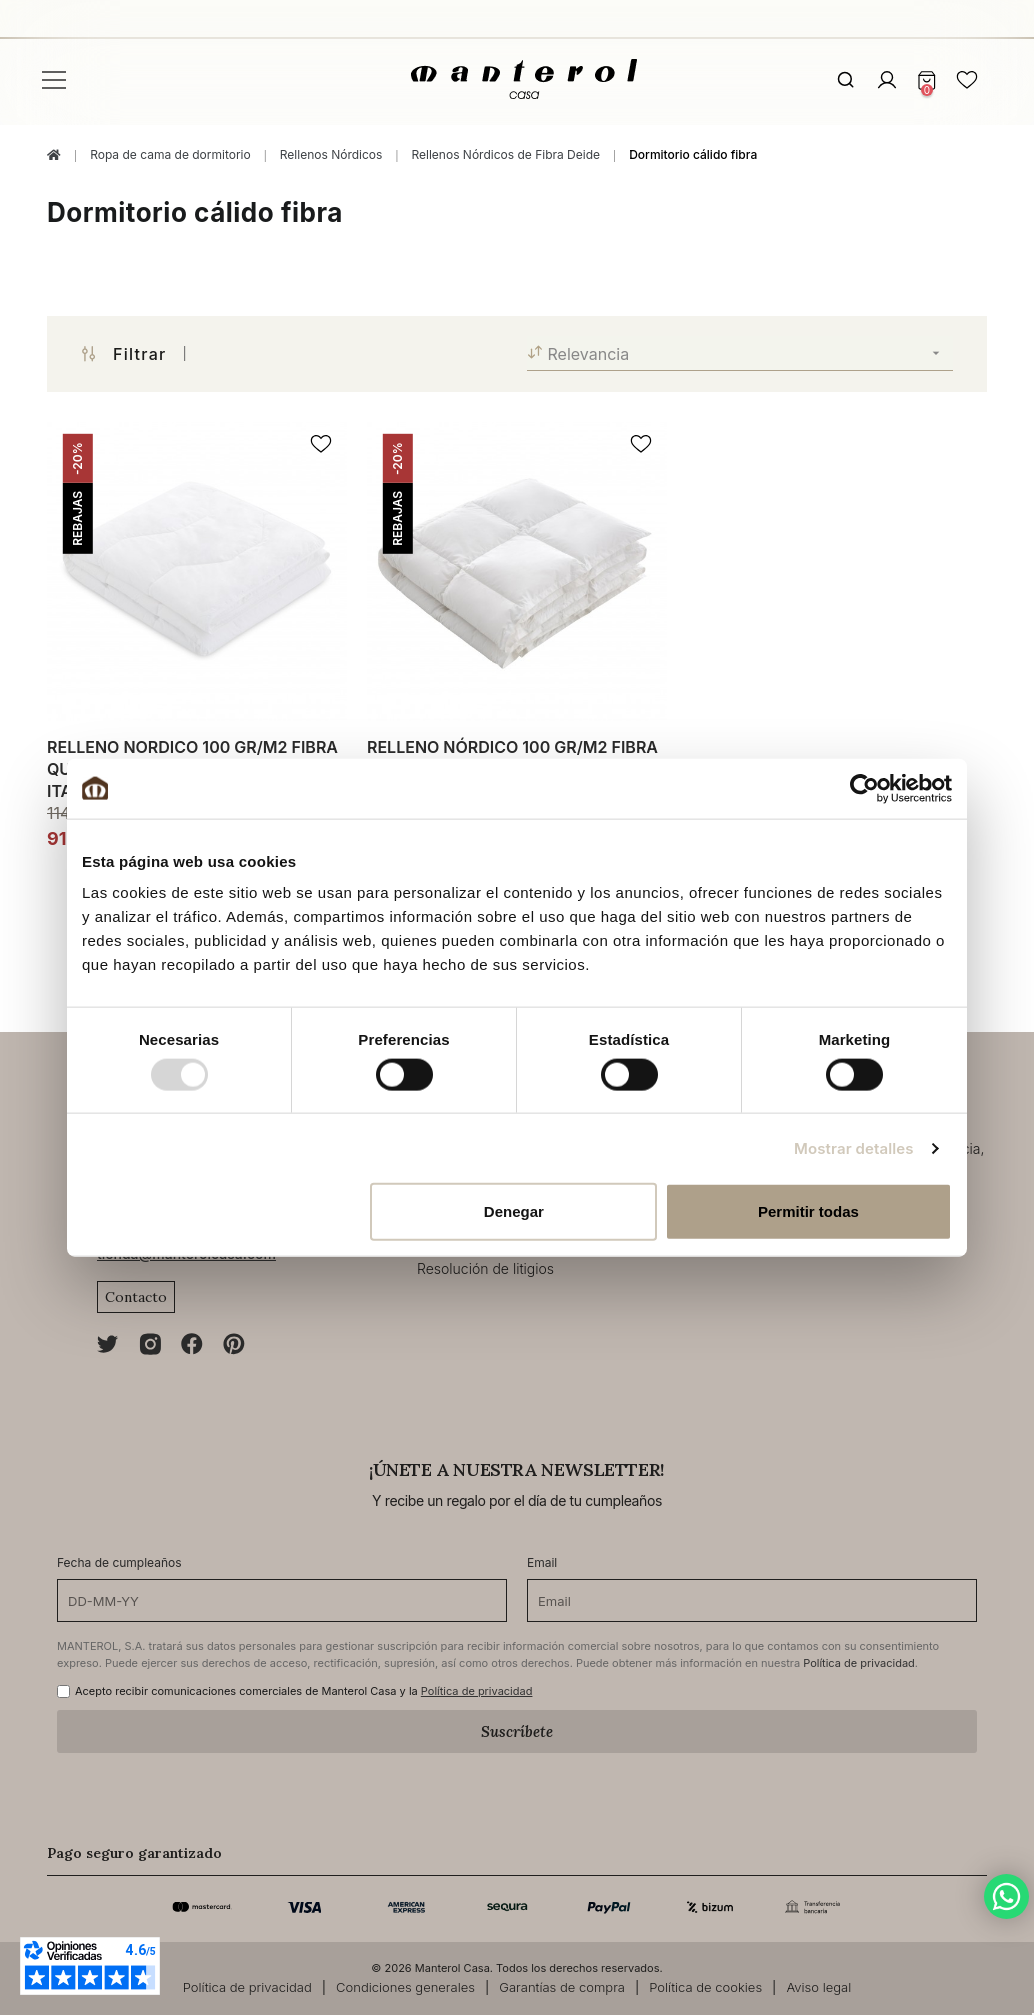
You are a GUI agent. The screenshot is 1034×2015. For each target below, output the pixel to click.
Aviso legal (818, 1987)
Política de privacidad (859, 1663)
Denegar (514, 1211)
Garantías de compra (562, 1987)
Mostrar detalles (853, 1147)
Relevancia (740, 353)
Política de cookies (705, 1987)
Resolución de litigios (485, 1268)
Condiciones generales (405, 1987)
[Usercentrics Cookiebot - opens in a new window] (864, 788)
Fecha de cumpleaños (119, 1562)
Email (542, 1562)
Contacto (136, 1297)
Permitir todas (808, 1211)
